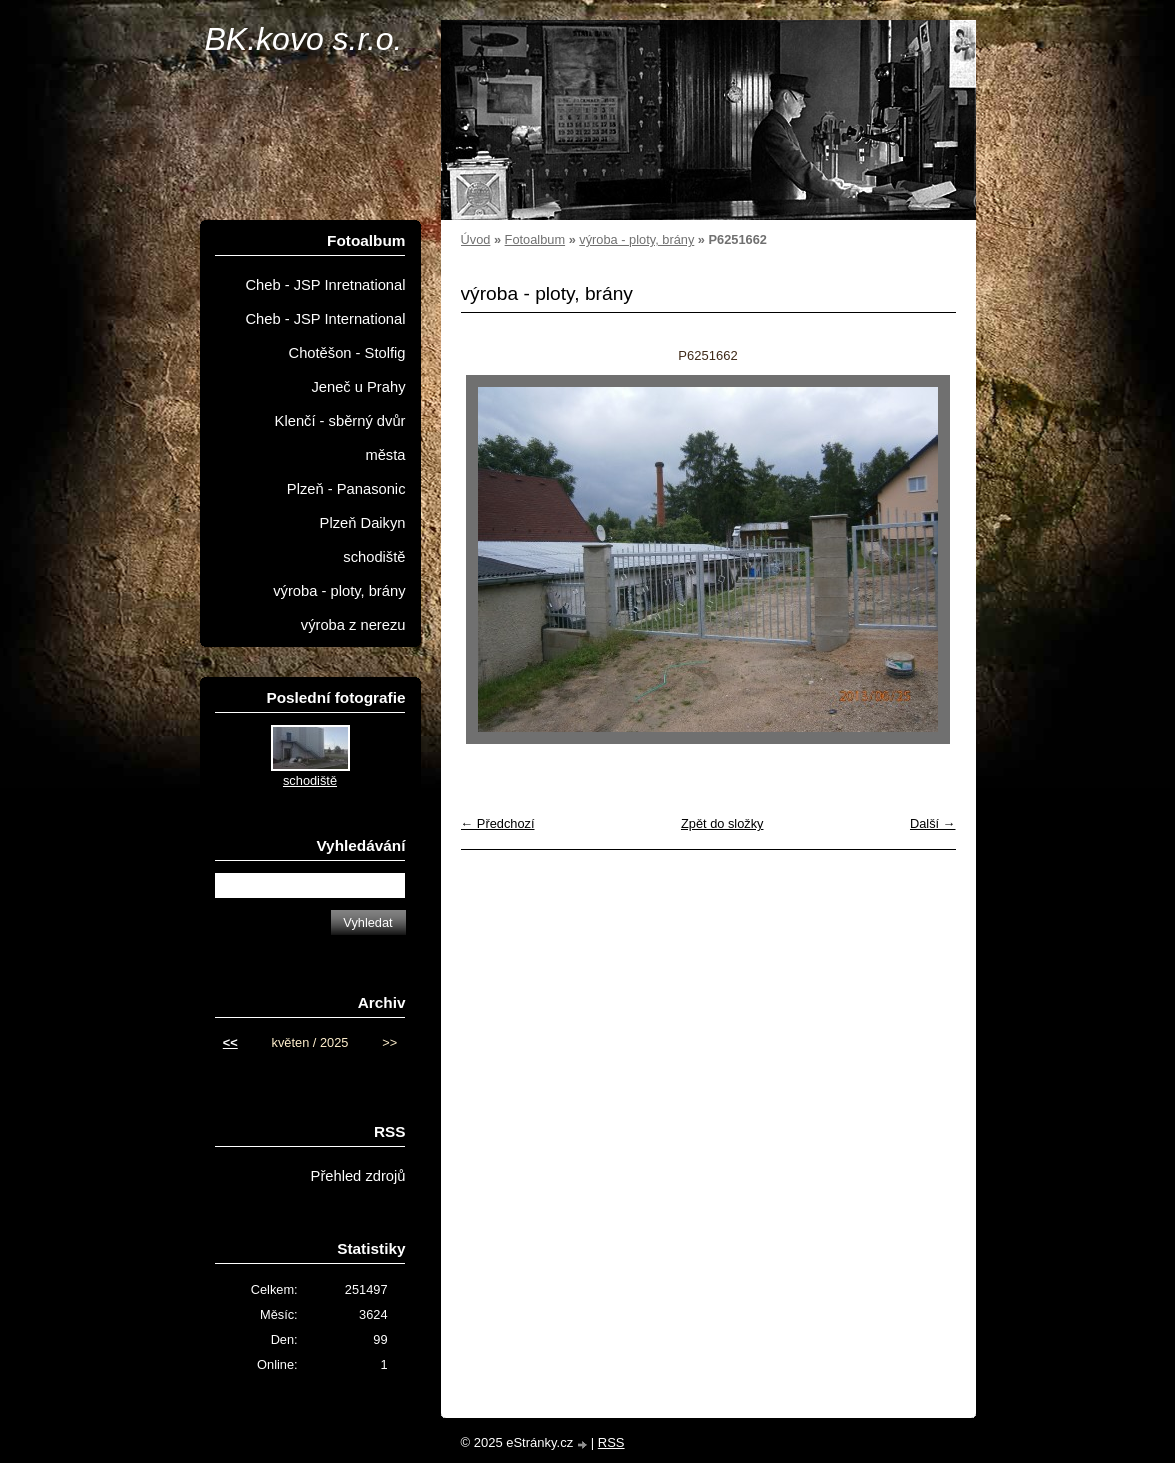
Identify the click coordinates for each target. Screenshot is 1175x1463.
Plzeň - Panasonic (346, 489)
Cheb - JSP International (325, 319)
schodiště (374, 557)
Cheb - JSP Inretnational (325, 285)
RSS (611, 1442)
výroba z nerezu (353, 625)
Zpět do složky (722, 823)
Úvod (476, 239)
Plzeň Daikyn (363, 523)
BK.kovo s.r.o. (304, 39)
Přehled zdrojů (358, 1176)
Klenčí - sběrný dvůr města (340, 438)
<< (230, 1042)
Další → (933, 823)
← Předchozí (498, 823)
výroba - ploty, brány (636, 239)
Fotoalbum (535, 239)
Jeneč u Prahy (358, 387)
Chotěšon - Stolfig (347, 353)
